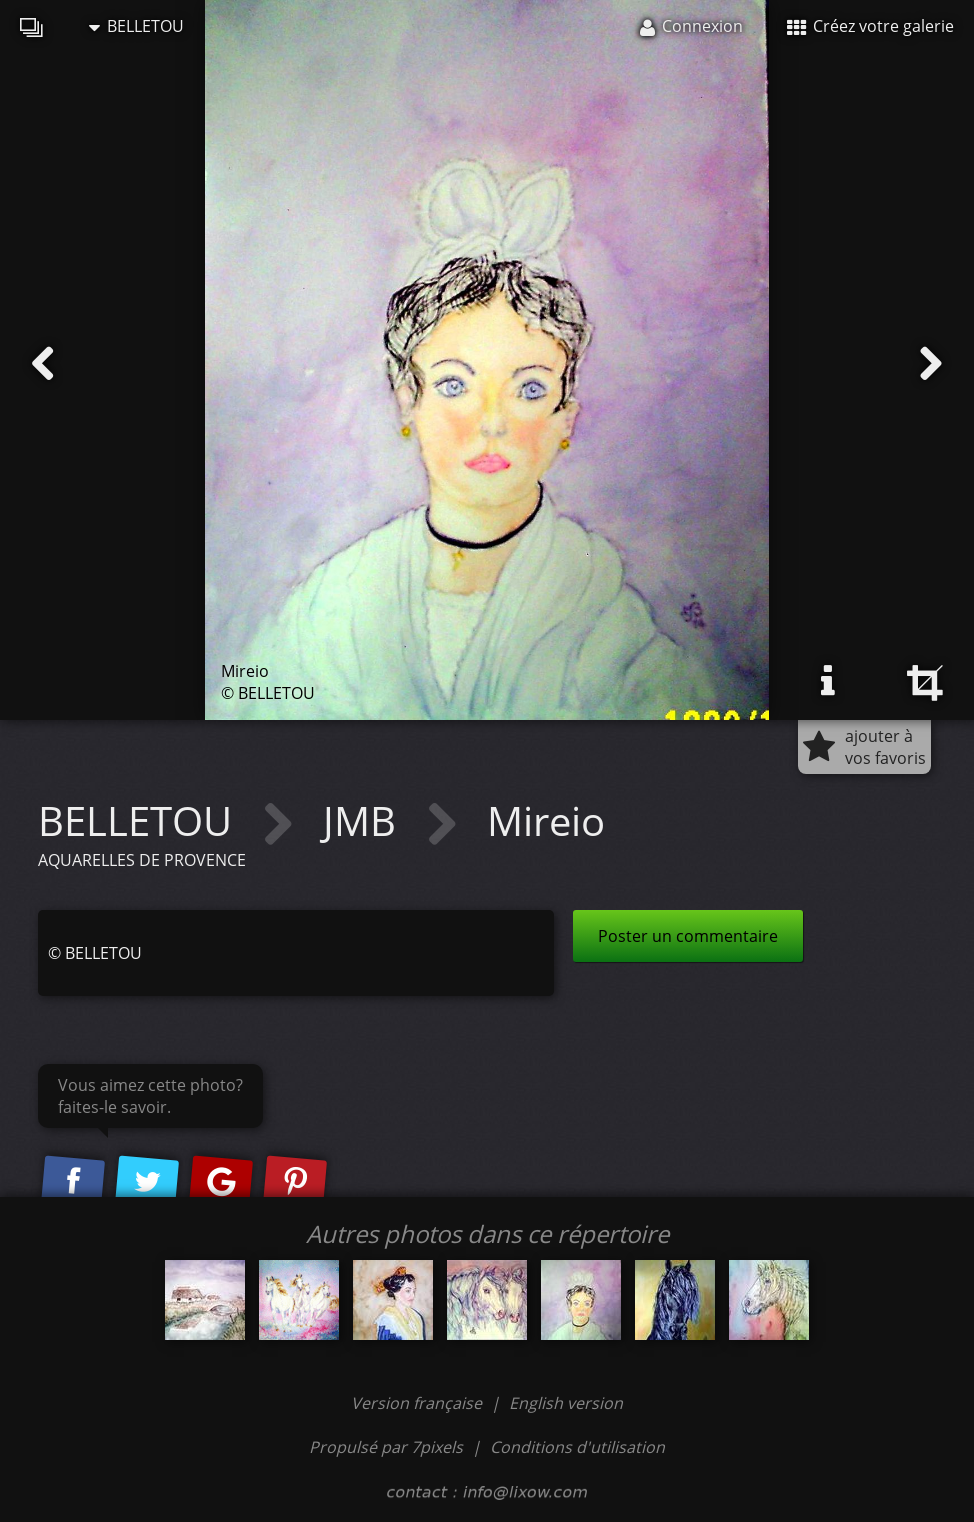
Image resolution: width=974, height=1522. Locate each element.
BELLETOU (136, 26)
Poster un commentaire (688, 936)
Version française (418, 1403)
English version (566, 1403)
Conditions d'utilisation (577, 1447)
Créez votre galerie (870, 26)
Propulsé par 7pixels (386, 1447)
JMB (364, 820)
